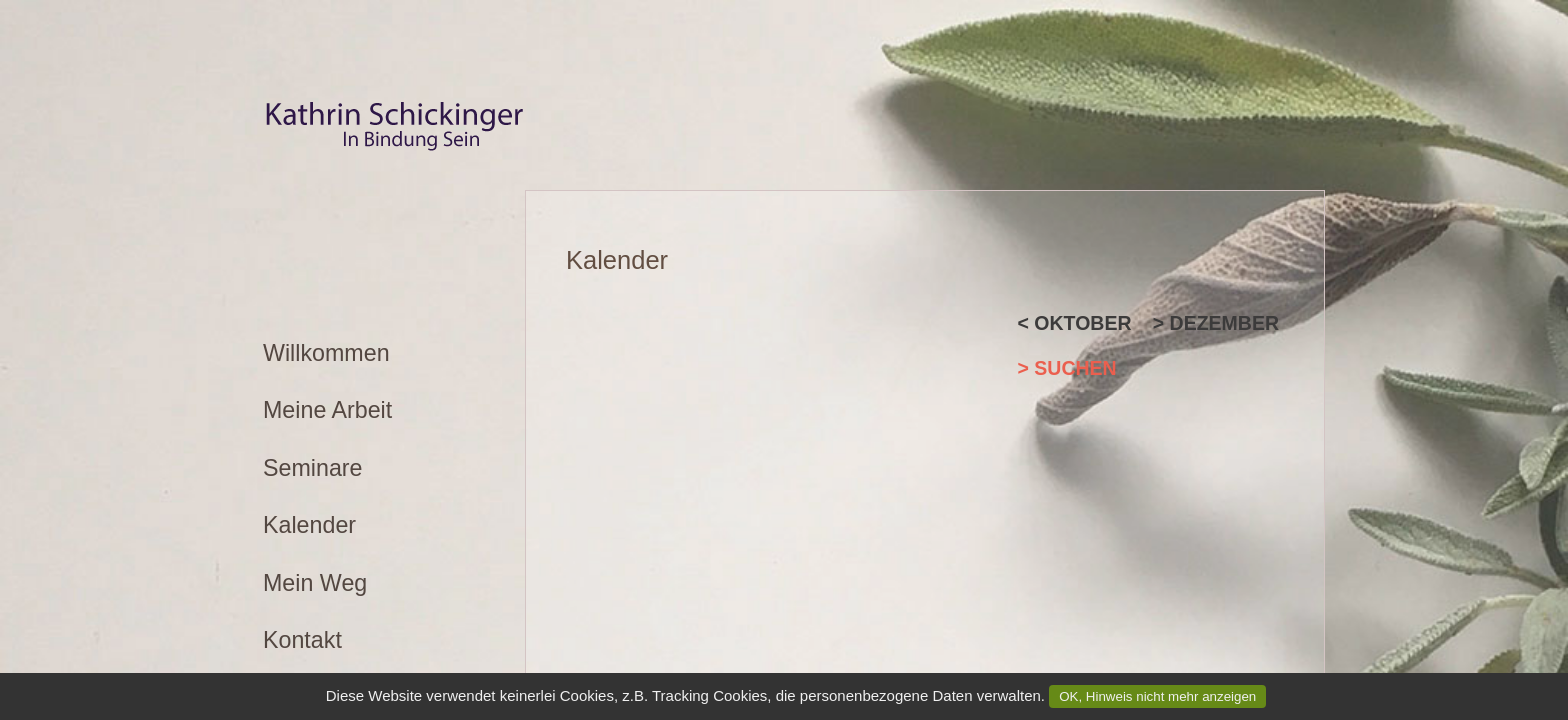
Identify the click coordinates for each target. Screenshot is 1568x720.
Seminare (313, 468)
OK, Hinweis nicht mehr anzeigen (1157, 696)
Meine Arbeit (327, 410)
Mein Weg (315, 583)
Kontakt (302, 640)
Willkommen (326, 353)
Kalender (309, 525)
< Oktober (1075, 323)
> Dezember (1216, 323)
